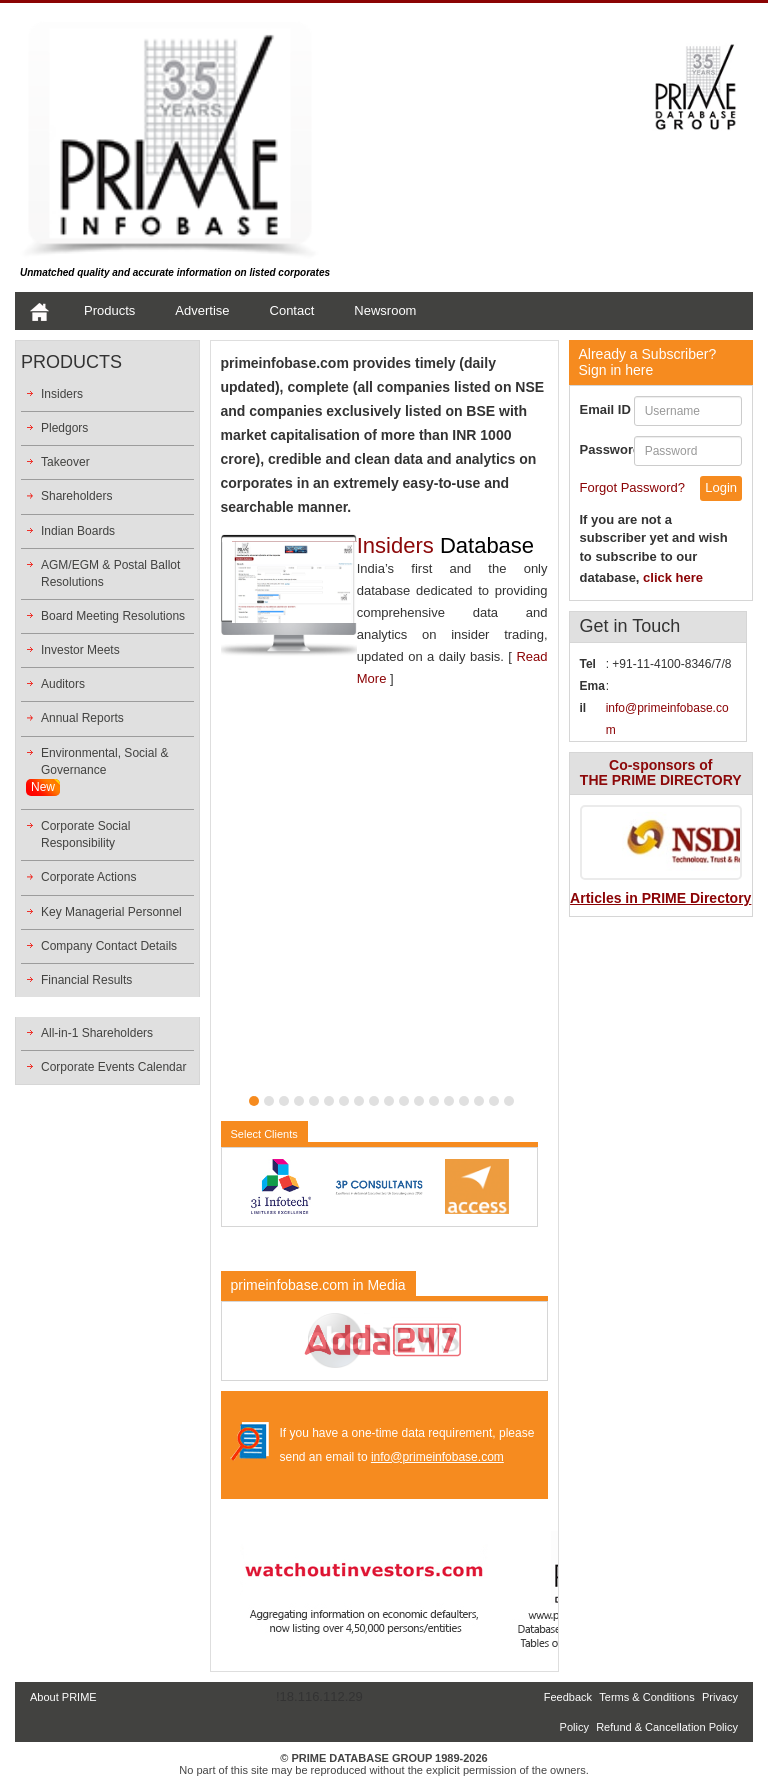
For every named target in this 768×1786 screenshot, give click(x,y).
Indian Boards (78, 531)
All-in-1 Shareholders (97, 1033)
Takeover (65, 462)
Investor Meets (80, 650)
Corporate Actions (88, 877)
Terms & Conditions (646, 1697)
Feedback (568, 1697)
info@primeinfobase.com (437, 1457)
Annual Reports (82, 718)
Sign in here (648, 361)
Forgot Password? (633, 487)
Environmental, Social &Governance (104, 761)
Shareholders (76, 496)
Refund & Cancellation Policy (667, 1727)
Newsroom (385, 310)
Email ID (605, 409)
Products (109, 310)
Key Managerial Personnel (111, 912)
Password (607, 449)
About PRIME (63, 1697)
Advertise (202, 310)
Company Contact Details (109, 946)
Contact (292, 310)
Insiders (62, 394)
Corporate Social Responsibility (85, 834)
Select (264, 1134)
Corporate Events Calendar (113, 1067)
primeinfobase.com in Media (318, 1285)
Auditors (63, 684)
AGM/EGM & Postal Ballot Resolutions (110, 573)
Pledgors (64, 428)
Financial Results (86, 980)
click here (673, 577)
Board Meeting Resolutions (113, 616)
